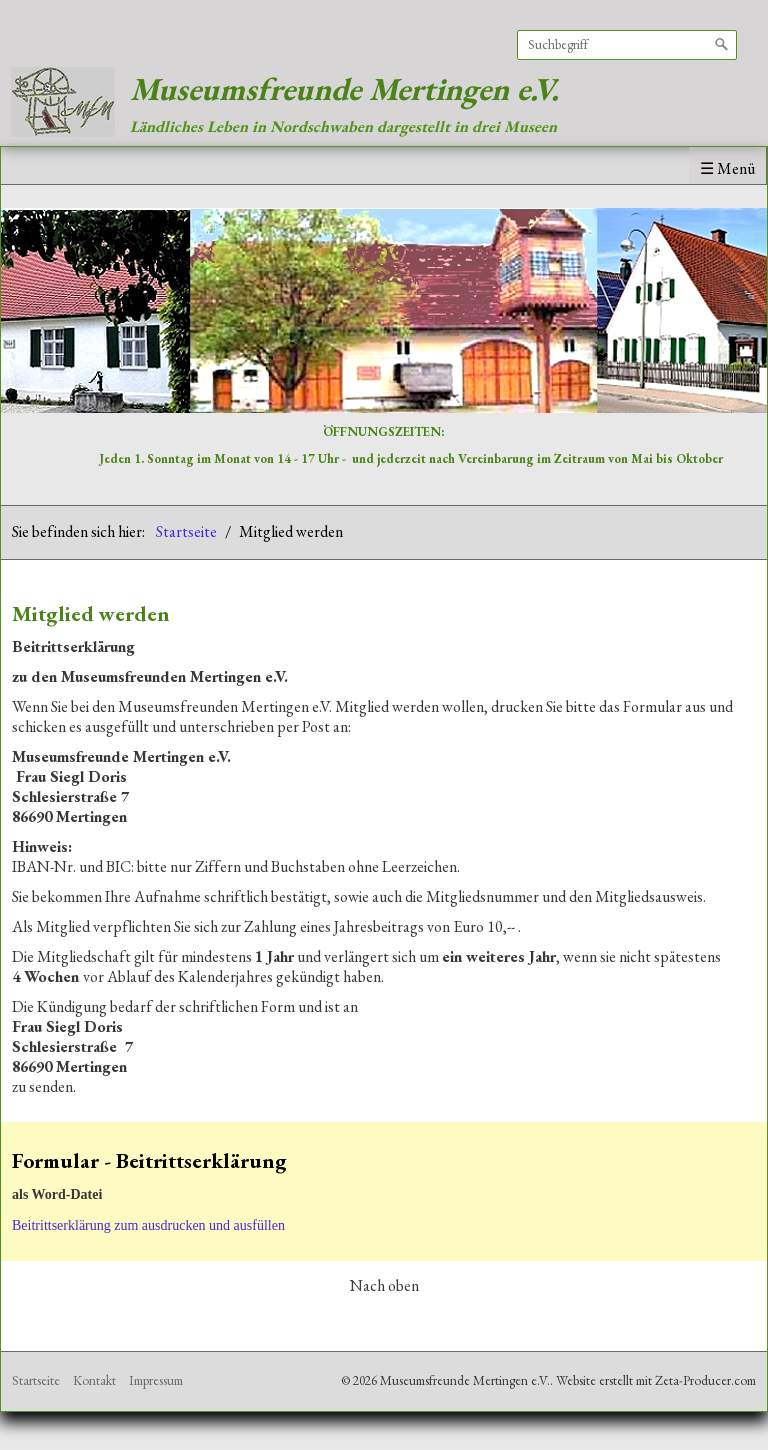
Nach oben (384, 1286)
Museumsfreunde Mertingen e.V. (344, 89)
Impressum (156, 1380)
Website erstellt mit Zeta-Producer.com (656, 1380)
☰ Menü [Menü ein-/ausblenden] (727, 168)
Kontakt (94, 1380)
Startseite (186, 531)
